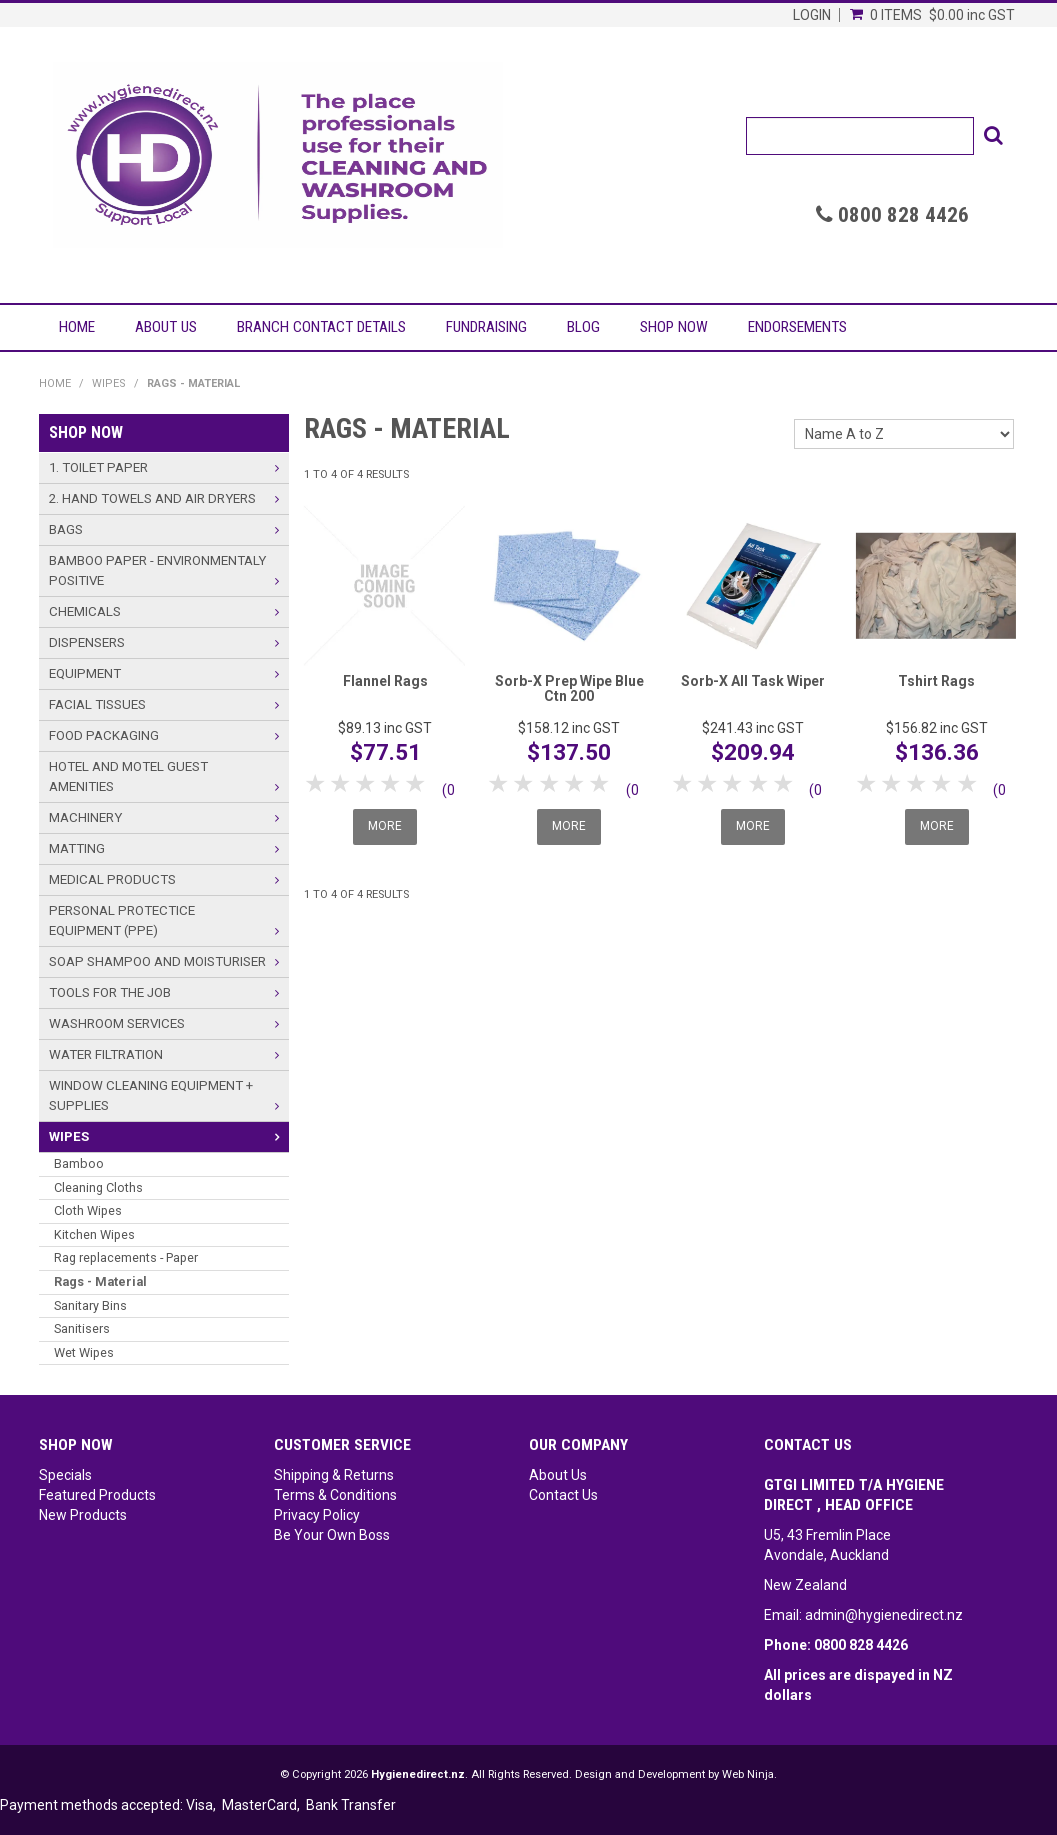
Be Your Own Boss (332, 1535)
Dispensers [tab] (87, 642)
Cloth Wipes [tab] (88, 1210)
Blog (583, 327)
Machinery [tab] (85, 817)
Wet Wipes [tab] (84, 1352)
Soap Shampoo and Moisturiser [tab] (157, 961)
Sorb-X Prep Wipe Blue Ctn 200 (569, 688)
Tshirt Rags (936, 681)
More (385, 826)
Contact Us (563, 1495)
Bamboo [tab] (79, 1163)
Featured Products (97, 1495)
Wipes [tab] (69, 1136)
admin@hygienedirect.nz (884, 1615)
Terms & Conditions (335, 1495)
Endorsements (797, 327)
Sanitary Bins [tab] (90, 1305)
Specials (65, 1475)
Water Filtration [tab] (106, 1054)
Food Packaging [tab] (104, 735)
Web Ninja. (749, 1774)
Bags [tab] (66, 529)
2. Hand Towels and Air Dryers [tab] (152, 498)
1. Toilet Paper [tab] (98, 467)
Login (812, 15)
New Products (83, 1515)
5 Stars (416, 783)
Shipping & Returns (334, 1475)
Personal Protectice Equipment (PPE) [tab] (122, 920)
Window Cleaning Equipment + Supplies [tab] (151, 1095)
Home (77, 327)
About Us (166, 327)
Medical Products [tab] (112, 879)
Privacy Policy (317, 1515)
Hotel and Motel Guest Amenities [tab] (128, 776)
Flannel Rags (385, 681)
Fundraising (486, 327)
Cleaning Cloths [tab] (98, 1187)
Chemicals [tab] (85, 611)
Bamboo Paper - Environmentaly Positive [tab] (157, 570)
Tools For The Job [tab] (110, 992)
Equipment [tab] (85, 673)
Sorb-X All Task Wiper (753, 681)
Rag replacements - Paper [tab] (126, 1257)
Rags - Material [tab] (100, 1281)
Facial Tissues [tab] (97, 704)
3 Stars (366, 783)
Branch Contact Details (321, 327)
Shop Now (674, 327)
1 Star (316, 783)
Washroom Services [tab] (117, 1023)
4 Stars (391, 783)
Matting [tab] (77, 848)
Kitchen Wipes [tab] (94, 1234)
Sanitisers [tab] (82, 1328)
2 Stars (341, 783)
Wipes (109, 383)
